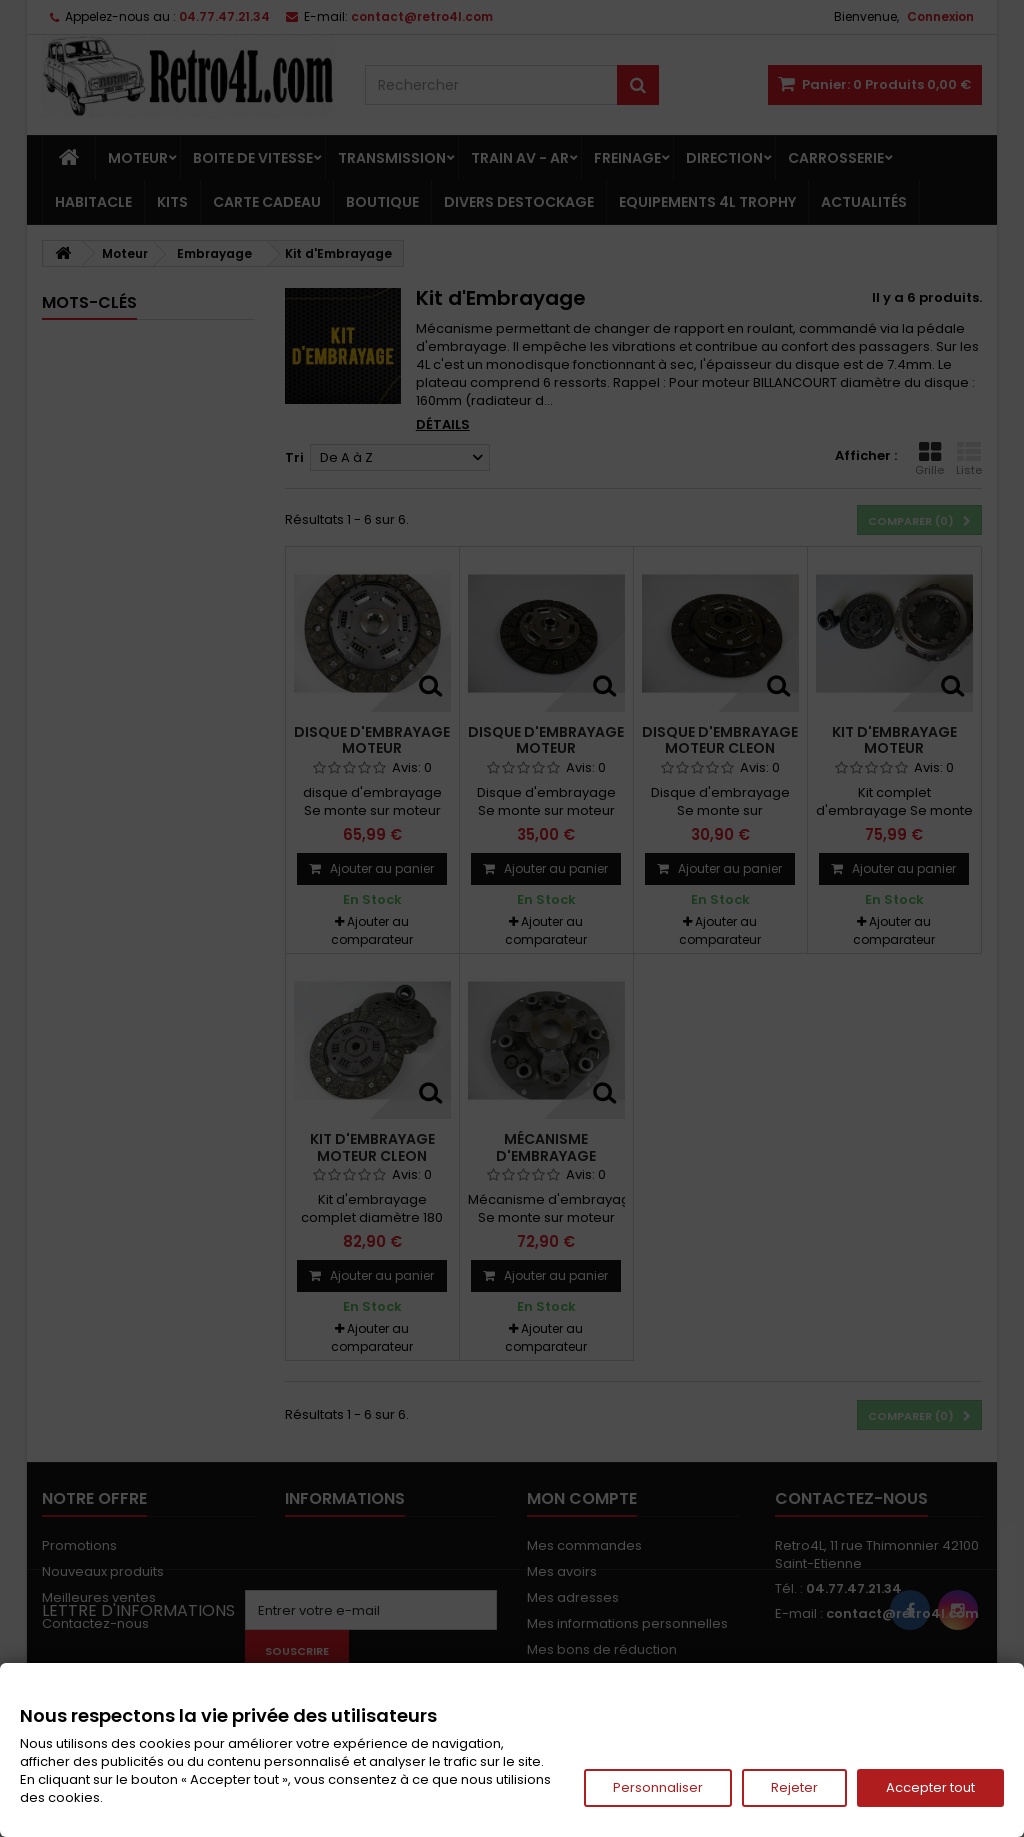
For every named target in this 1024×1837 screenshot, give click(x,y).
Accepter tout (930, 1787)
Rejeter (794, 1787)
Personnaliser (658, 1787)
